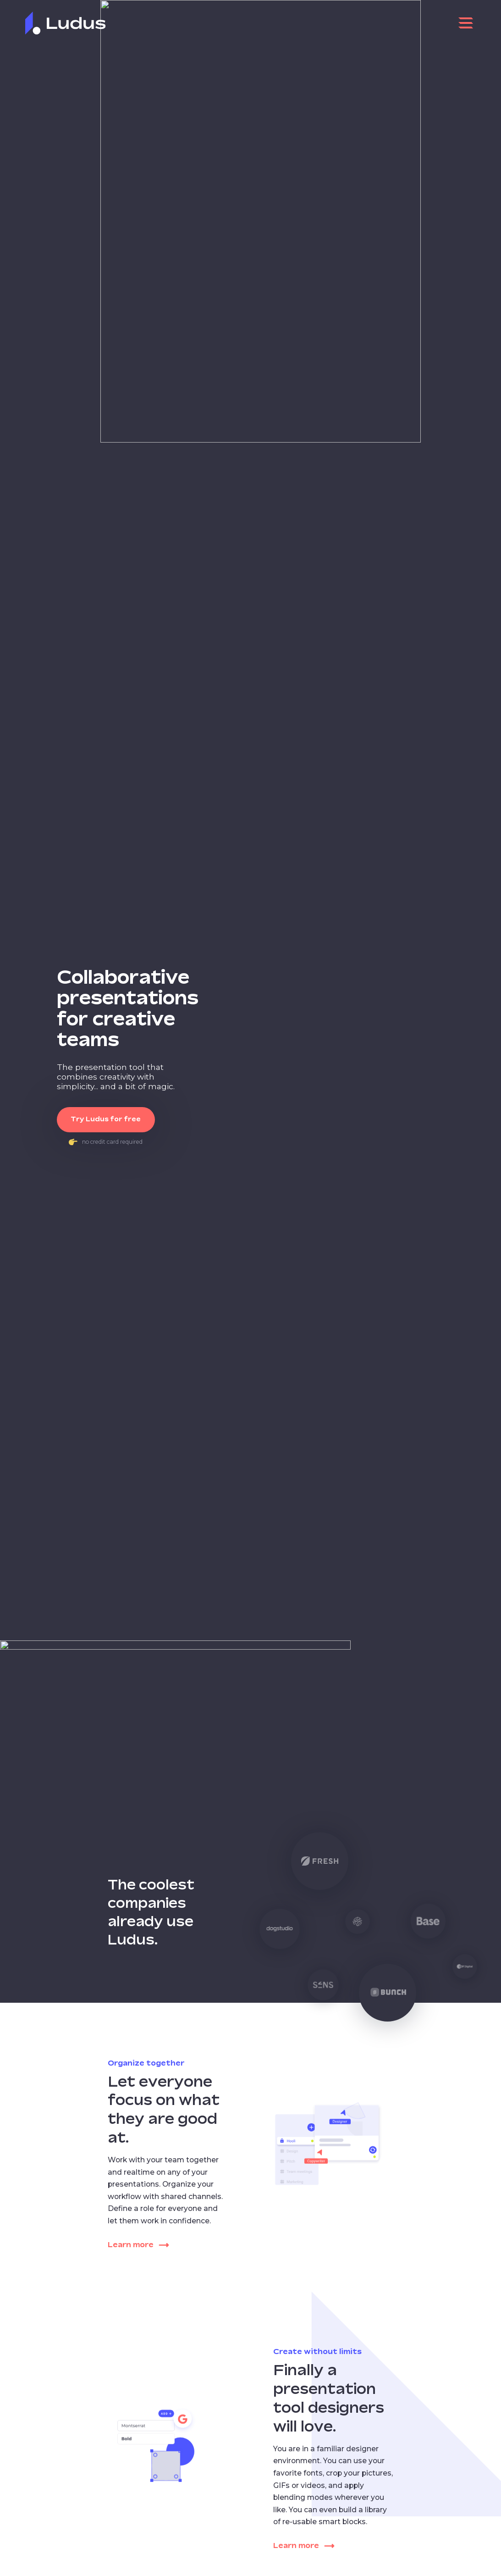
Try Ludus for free (106, 1119)
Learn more (138, 2244)
